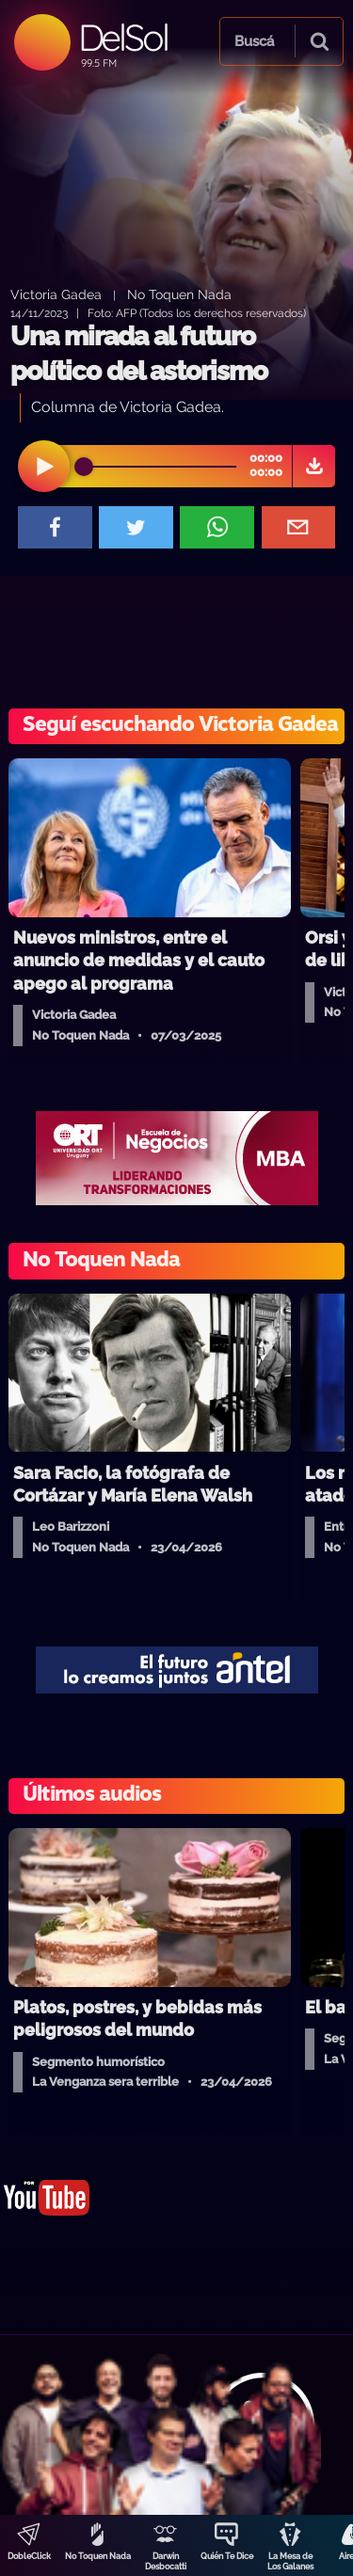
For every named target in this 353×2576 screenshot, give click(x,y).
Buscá (254, 41)
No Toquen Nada (98, 2556)
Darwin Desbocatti (165, 2561)
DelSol (123, 37)
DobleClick (29, 2556)
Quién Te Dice (227, 2556)
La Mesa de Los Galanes (290, 2561)
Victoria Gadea (56, 294)
